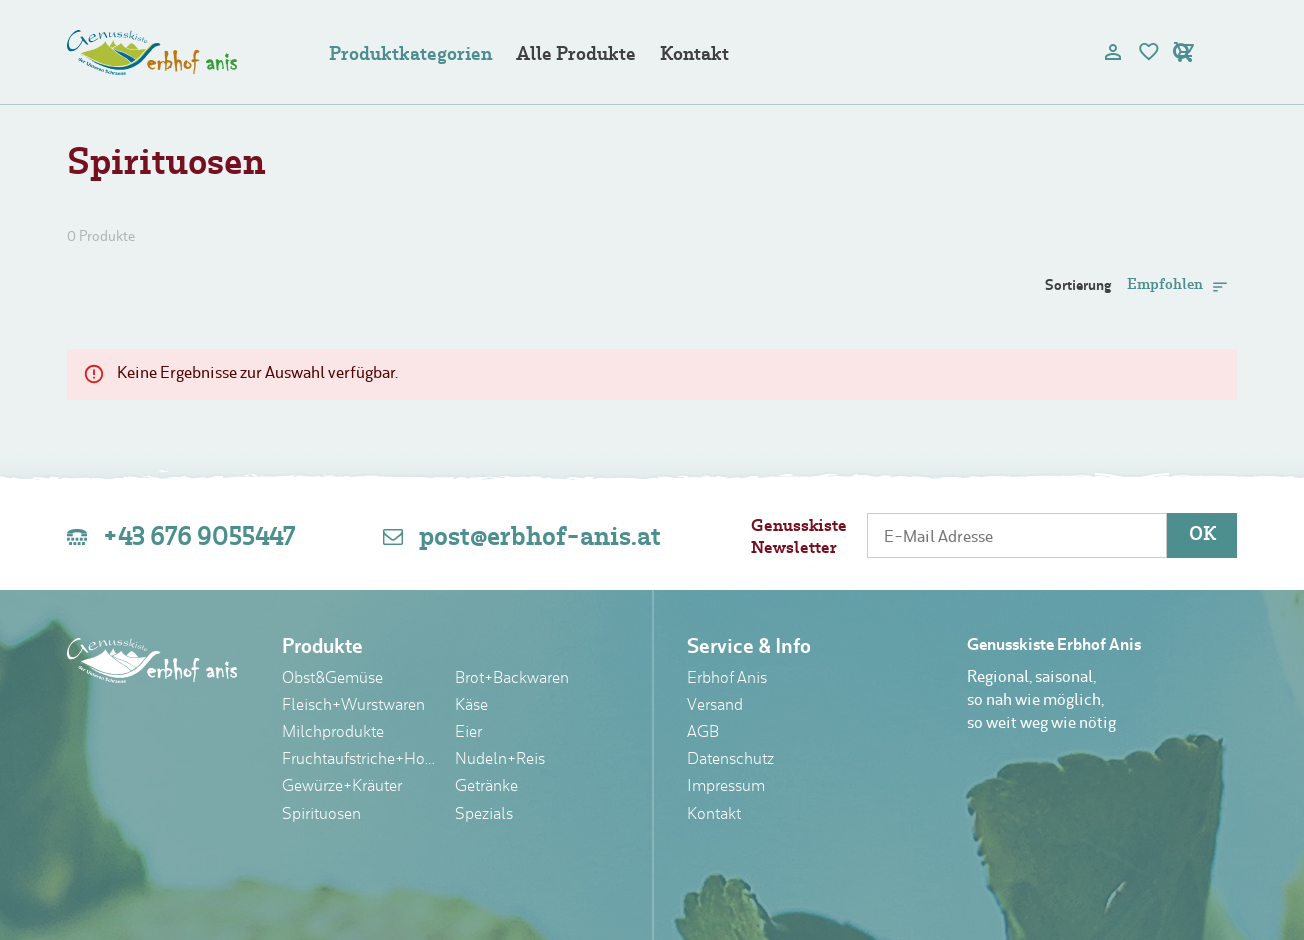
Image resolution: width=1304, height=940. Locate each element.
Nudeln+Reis (500, 760)
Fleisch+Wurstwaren (353, 706)
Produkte (322, 648)
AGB (703, 733)
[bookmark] (1149, 52)
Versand (715, 706)
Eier (468, 733)
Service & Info (749, 648)
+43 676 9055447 (199, 538)
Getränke (486, 787)
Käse (471, 706)
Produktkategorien (410, 55)
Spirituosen (321, 815)
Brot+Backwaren (512, 679)
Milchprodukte (333, 733)
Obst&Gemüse (332, 679)
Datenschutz (730, 760)
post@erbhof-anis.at (540, 538)
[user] (1113, 52)
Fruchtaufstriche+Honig (361, 760)
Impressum (726, 787)
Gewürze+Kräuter (342, 787)
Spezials (484, 815)
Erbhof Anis (727, 679)
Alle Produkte (576, 55)
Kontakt (694, 55)
